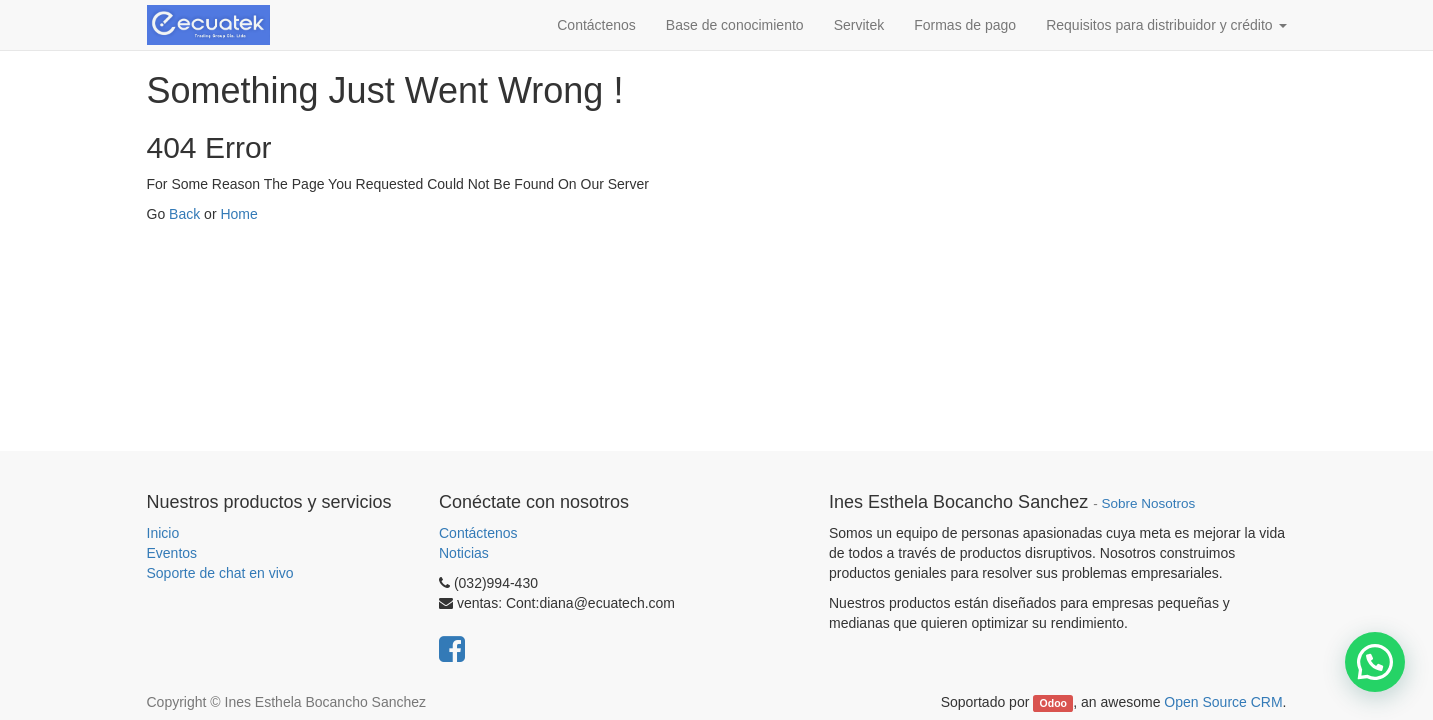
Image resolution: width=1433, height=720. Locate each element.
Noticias (464, 553)
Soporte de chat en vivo (220, 573)
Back (184, 214)
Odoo (1053, 703)
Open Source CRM (1223, 702)
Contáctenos (478, 533)
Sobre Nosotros (1148, 503)
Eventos (172, 553)
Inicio (163, 533)
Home (238, 214)
